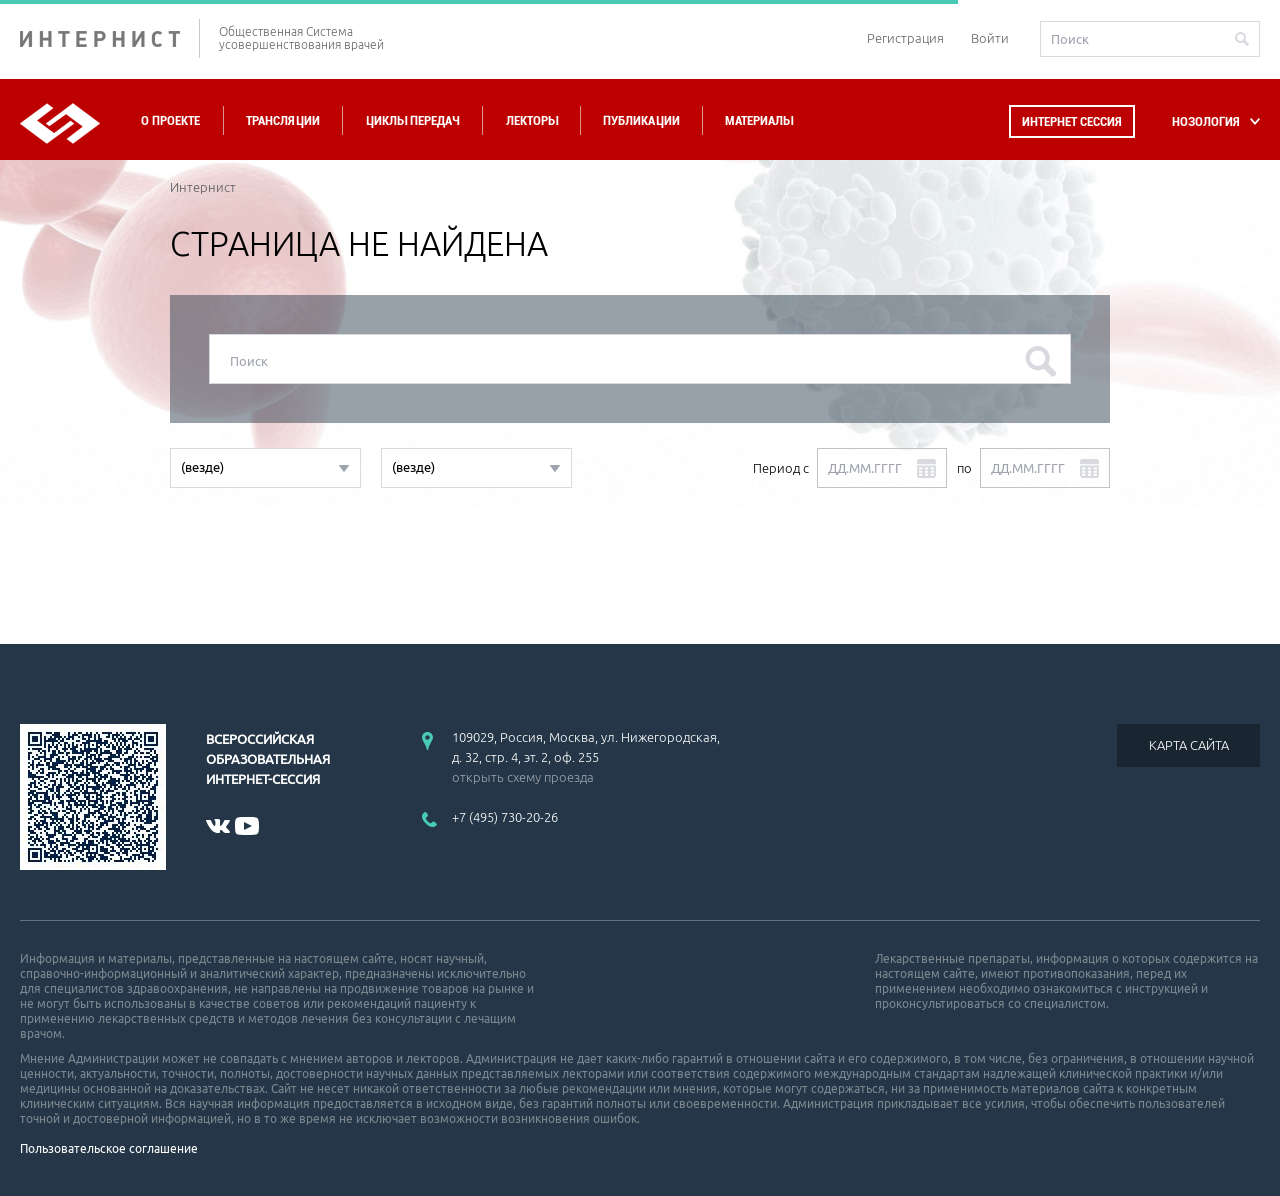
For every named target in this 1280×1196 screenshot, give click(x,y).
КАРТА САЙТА (1189, 745)
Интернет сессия (1072, 121)
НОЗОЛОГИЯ (1206, 121)
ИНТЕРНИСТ (110, 38)
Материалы (759, 120)
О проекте (170, 120)
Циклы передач (412, 120)
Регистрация (905, 38)
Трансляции (283, 120)
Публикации (641, 120)
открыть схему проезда (523, 777)
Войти (990, 38)
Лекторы (532, 120)
